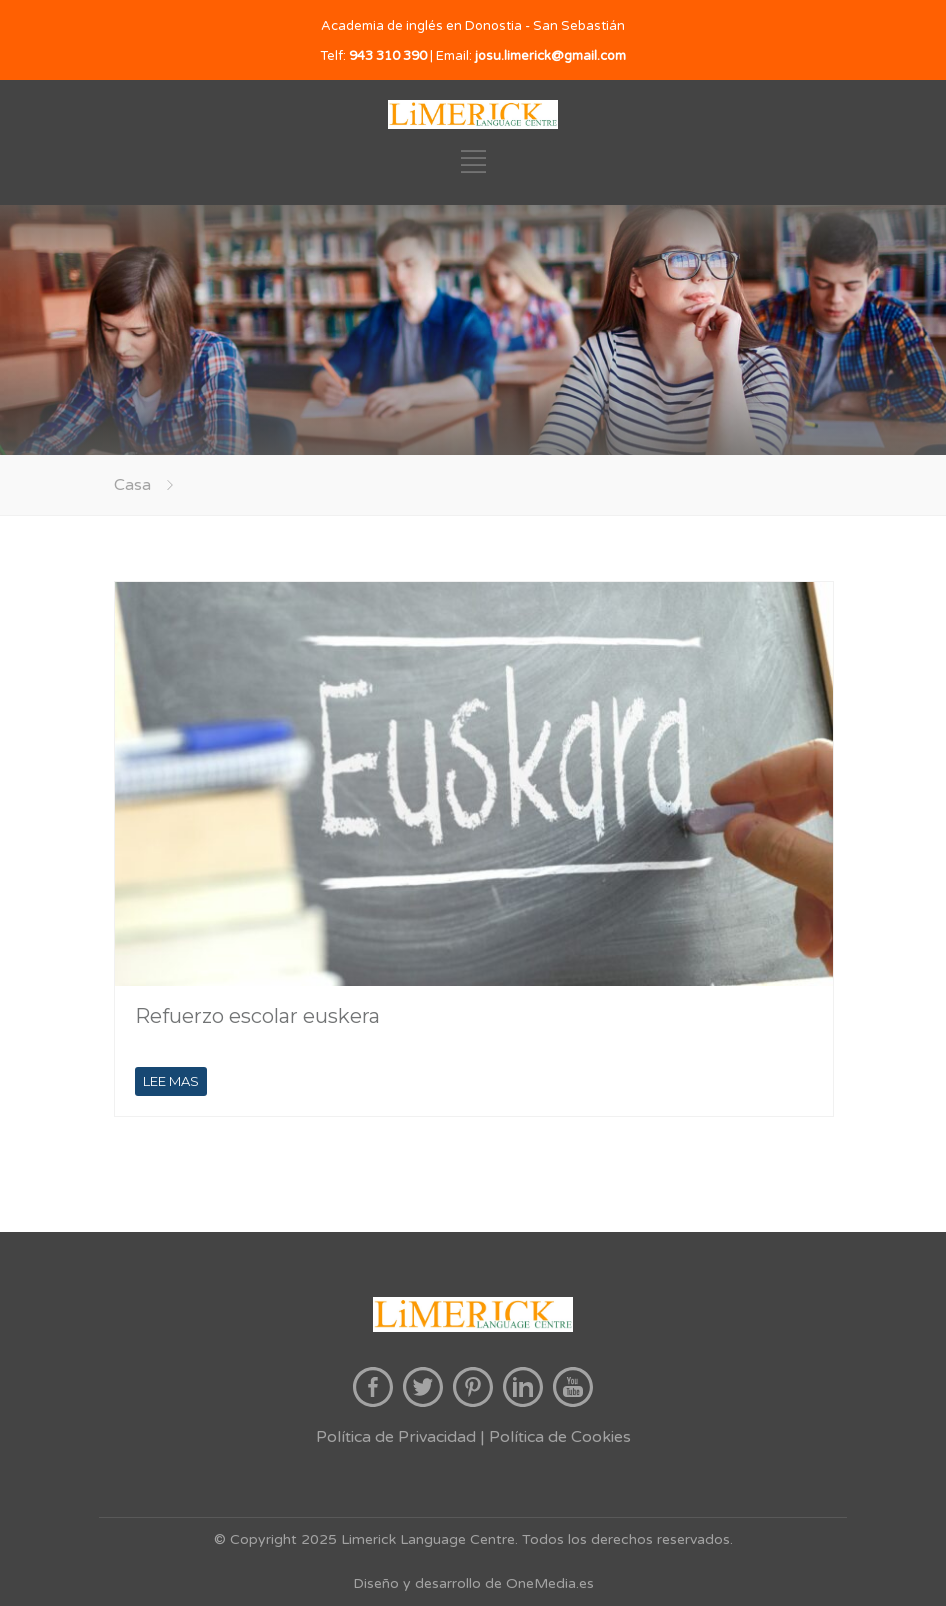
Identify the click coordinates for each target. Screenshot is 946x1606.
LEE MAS (171, 1081)
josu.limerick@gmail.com (550, 56)
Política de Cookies (560, 1437)
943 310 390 (388, 56)
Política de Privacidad (396, 1437)
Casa (132, 485)
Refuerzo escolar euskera (257, 1016)
